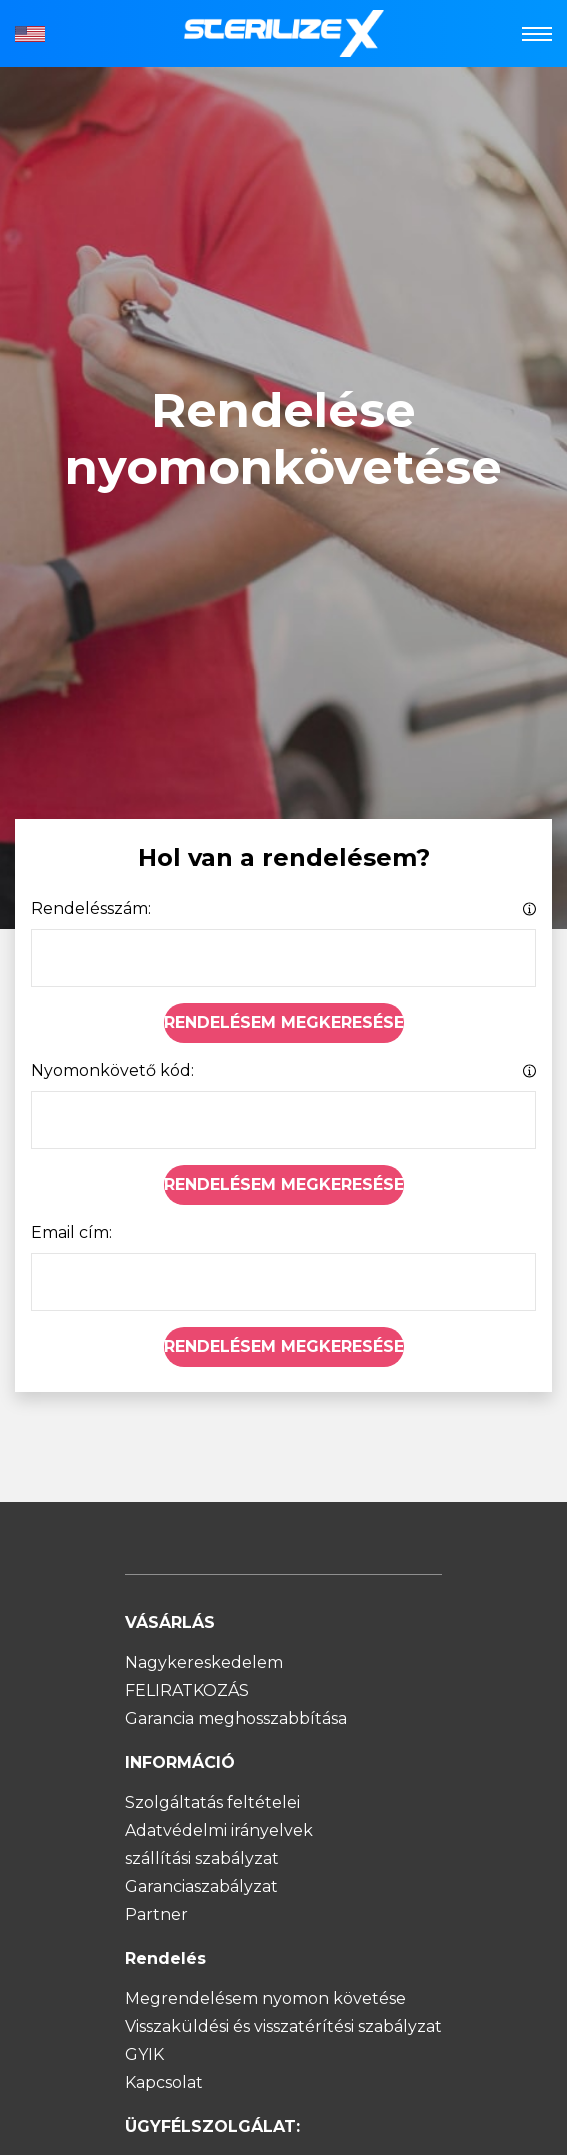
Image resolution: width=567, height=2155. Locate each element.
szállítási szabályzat (202, 1858)
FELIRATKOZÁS (187, 1690)
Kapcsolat (164, 2082)
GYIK (144, 2054)
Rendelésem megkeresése (284, 1022)
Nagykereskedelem (204, 1662)
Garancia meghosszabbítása (236, 1718)
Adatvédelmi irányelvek (219, 1830)
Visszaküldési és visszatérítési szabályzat (283, 2026)
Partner (156, 1914)
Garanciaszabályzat (201, 1886)
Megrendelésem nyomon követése (265, 1998)
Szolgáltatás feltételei (212, 1802)
